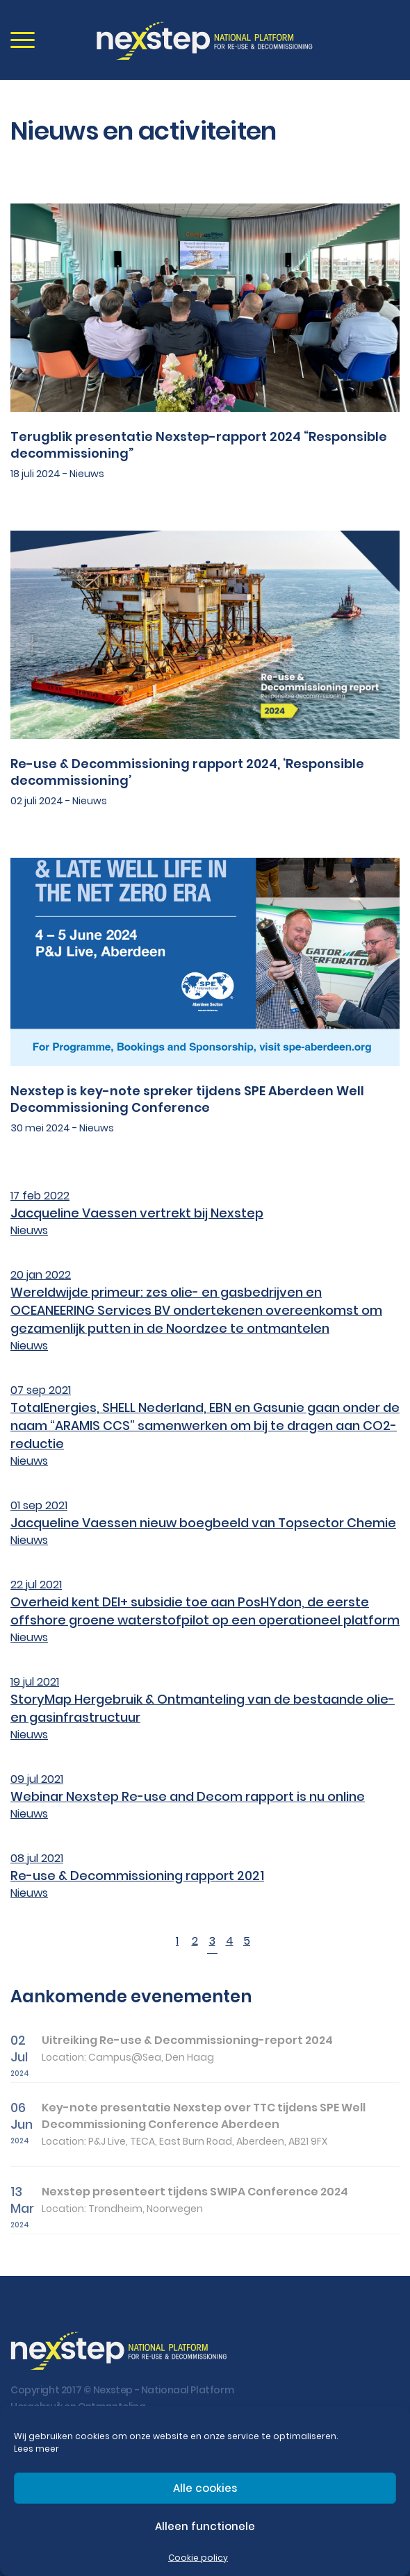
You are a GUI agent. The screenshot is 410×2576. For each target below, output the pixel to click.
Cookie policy (198, 2557)
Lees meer (36, 2448)
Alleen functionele (205, 2526)
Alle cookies (205, 2488)
